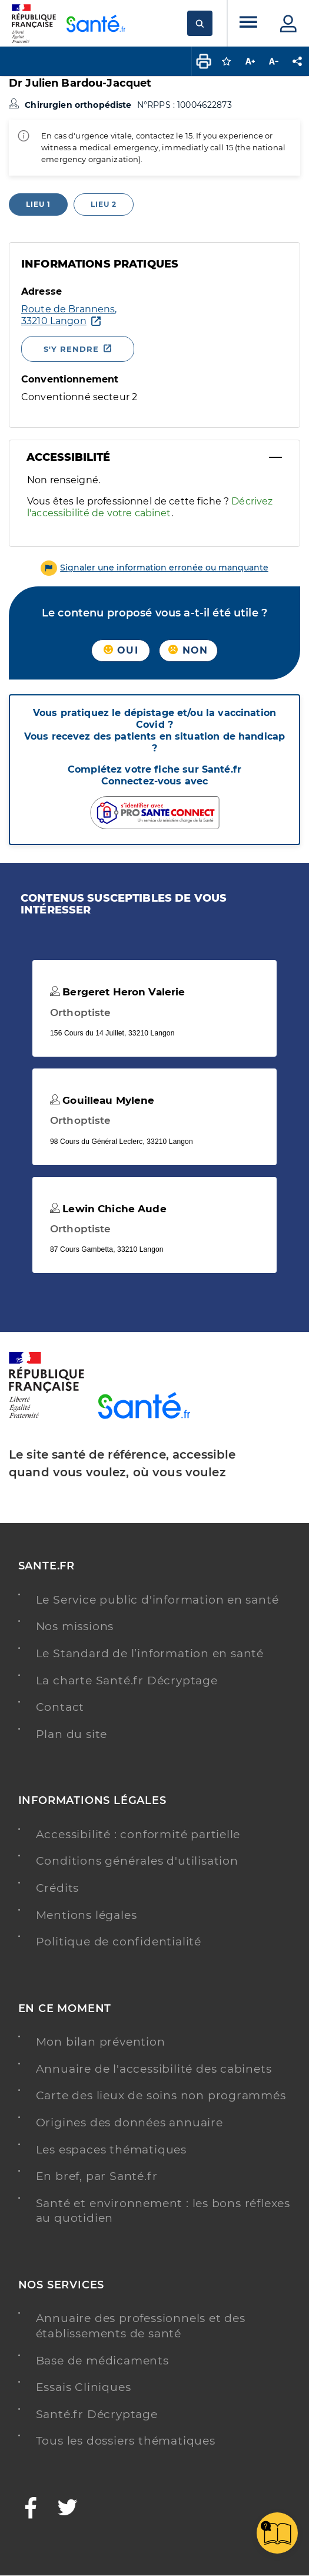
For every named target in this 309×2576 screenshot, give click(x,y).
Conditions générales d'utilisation (137, 1861)
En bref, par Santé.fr (97, 2176)
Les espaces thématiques (111, 2149)
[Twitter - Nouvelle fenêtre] (68, 2509)
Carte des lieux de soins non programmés (161, 2095)
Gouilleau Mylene (102, 1100)
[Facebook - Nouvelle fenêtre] (31, 2509)
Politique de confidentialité (118, 1941)
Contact (60, 1707)
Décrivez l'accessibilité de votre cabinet (150, 507)
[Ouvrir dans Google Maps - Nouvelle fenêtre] (79, 315)
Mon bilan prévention (100, 2042)
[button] (154, 567)
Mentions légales (86, 1915)
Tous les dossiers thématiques (125, 2441)
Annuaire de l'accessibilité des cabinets (154, 2069)
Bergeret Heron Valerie (117, 992)
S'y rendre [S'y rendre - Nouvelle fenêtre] (71, 349)
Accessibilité (68, 457)
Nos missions (75, 1626)
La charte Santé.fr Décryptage (127, 1680)
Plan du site (72, 1734)
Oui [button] (121, 650)
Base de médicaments (102, 2360)
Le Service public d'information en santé (157, 1600)
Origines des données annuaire (129, 2122)
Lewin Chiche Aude (108, 1209)
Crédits (57, 1888)
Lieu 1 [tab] (38, 204)
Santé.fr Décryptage (97, 2414)
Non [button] (188, 650)
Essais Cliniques (83, 2387)
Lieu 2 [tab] (104, 204)
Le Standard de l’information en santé (150, 1653)
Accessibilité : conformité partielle (138, 1834)
